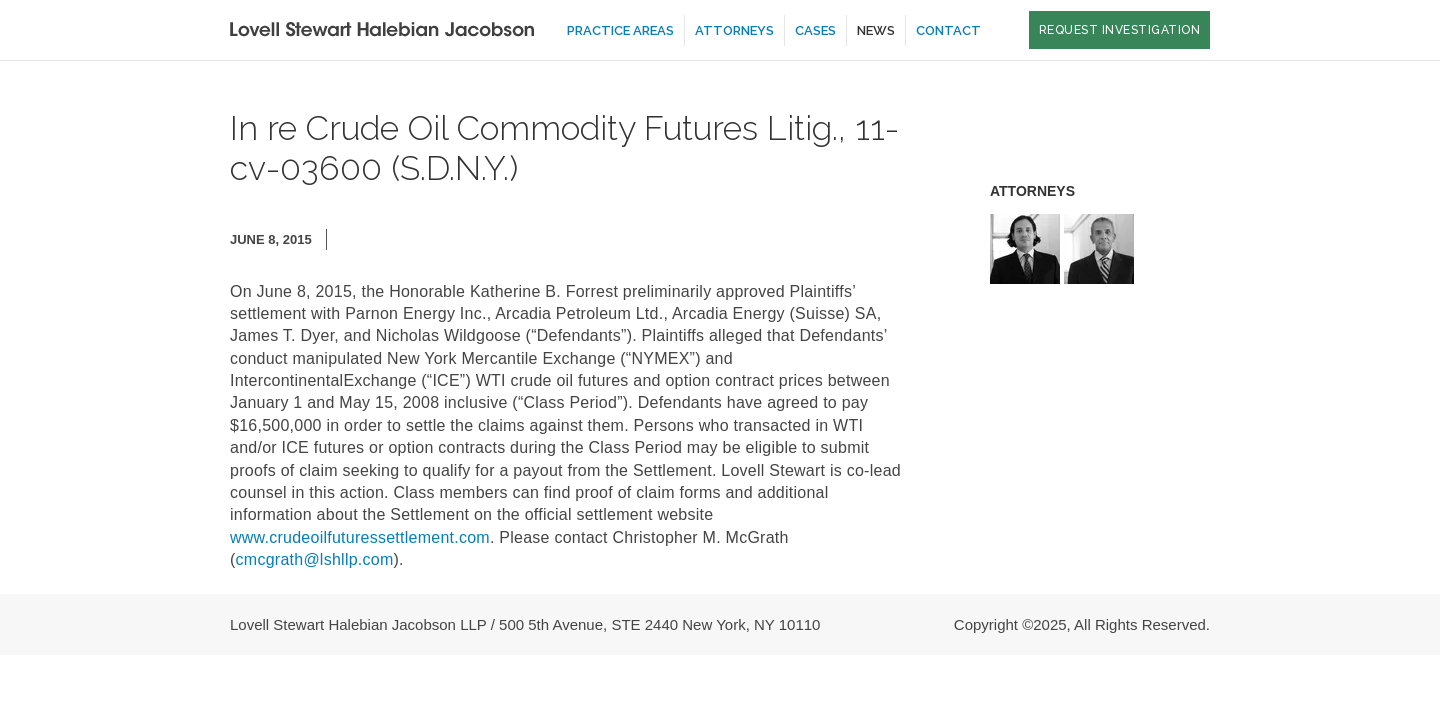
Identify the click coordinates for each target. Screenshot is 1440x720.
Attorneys (734, 30)
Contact (948, 30)
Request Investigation (1120, 30)
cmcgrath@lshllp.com (315, 559)
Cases (815, 30)
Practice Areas (620, 30)
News (876, 30)
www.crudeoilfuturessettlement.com (360, 537)
